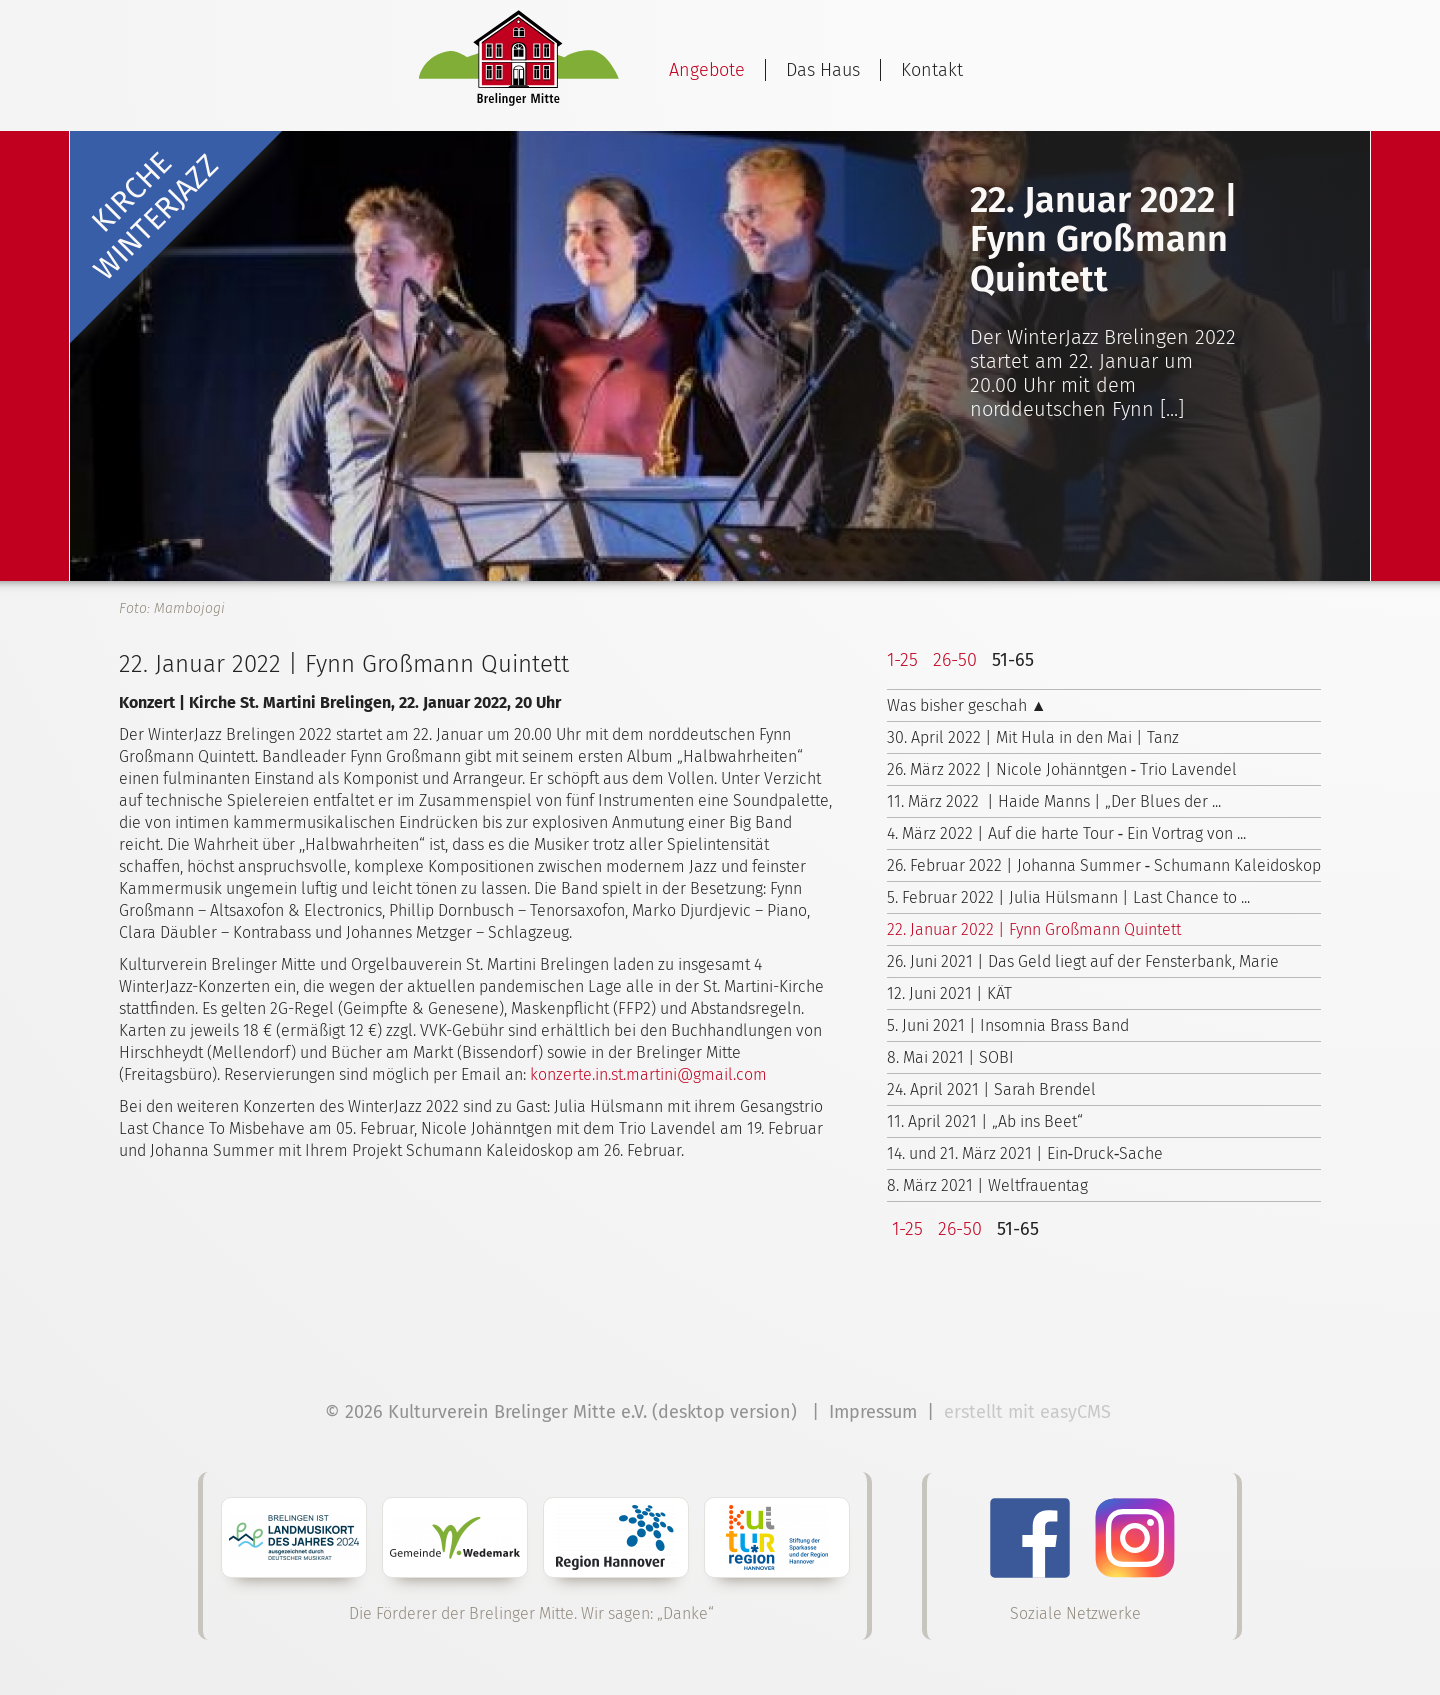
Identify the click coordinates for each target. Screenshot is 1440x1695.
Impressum (873, 1412)
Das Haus (823, 70)
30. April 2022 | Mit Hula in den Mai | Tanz (1033, 737)
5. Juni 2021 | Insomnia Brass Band (1008, 1025)
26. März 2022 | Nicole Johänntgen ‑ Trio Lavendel (1062, 769)
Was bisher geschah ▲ (967, 705)
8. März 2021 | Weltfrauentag (987, 1185)
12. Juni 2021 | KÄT (949, 993)
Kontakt (932, 70)
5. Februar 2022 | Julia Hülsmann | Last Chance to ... (1068, 897)
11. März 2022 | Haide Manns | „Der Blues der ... (1054, 801)
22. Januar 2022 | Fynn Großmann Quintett (1034, 929)
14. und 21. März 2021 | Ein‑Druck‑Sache (1025, 1153)
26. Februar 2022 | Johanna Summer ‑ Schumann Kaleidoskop (1104, 865)
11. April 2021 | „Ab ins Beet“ (985, 1121)
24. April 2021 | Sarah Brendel (991, 1089)
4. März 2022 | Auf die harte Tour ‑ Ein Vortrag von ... (1066, 833)
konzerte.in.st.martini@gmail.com (648, 1074)
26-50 (955, 660)
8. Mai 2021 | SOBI (950, 1057)
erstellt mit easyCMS (1030, 1412)
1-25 (902, 660)
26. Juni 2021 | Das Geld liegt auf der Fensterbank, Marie (1083, 961)
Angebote (707, 70)
